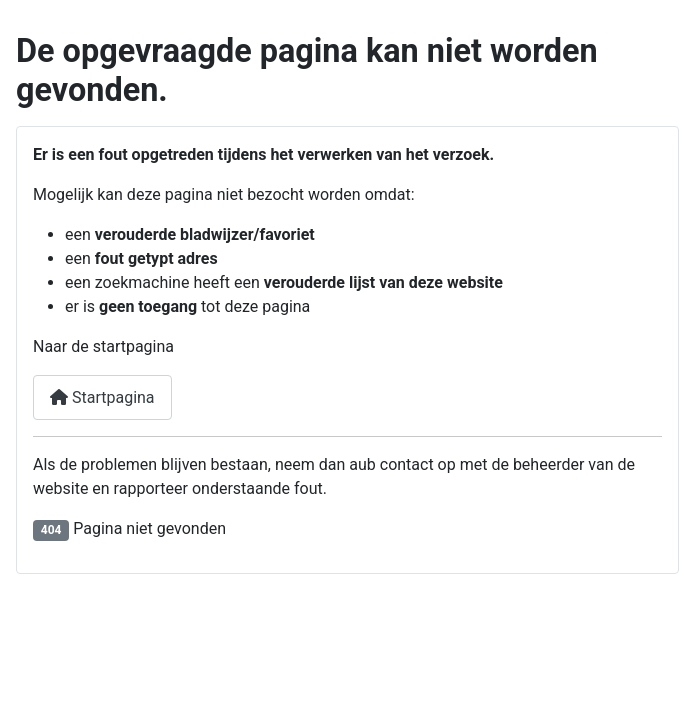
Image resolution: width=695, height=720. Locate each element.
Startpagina (102, 397)
